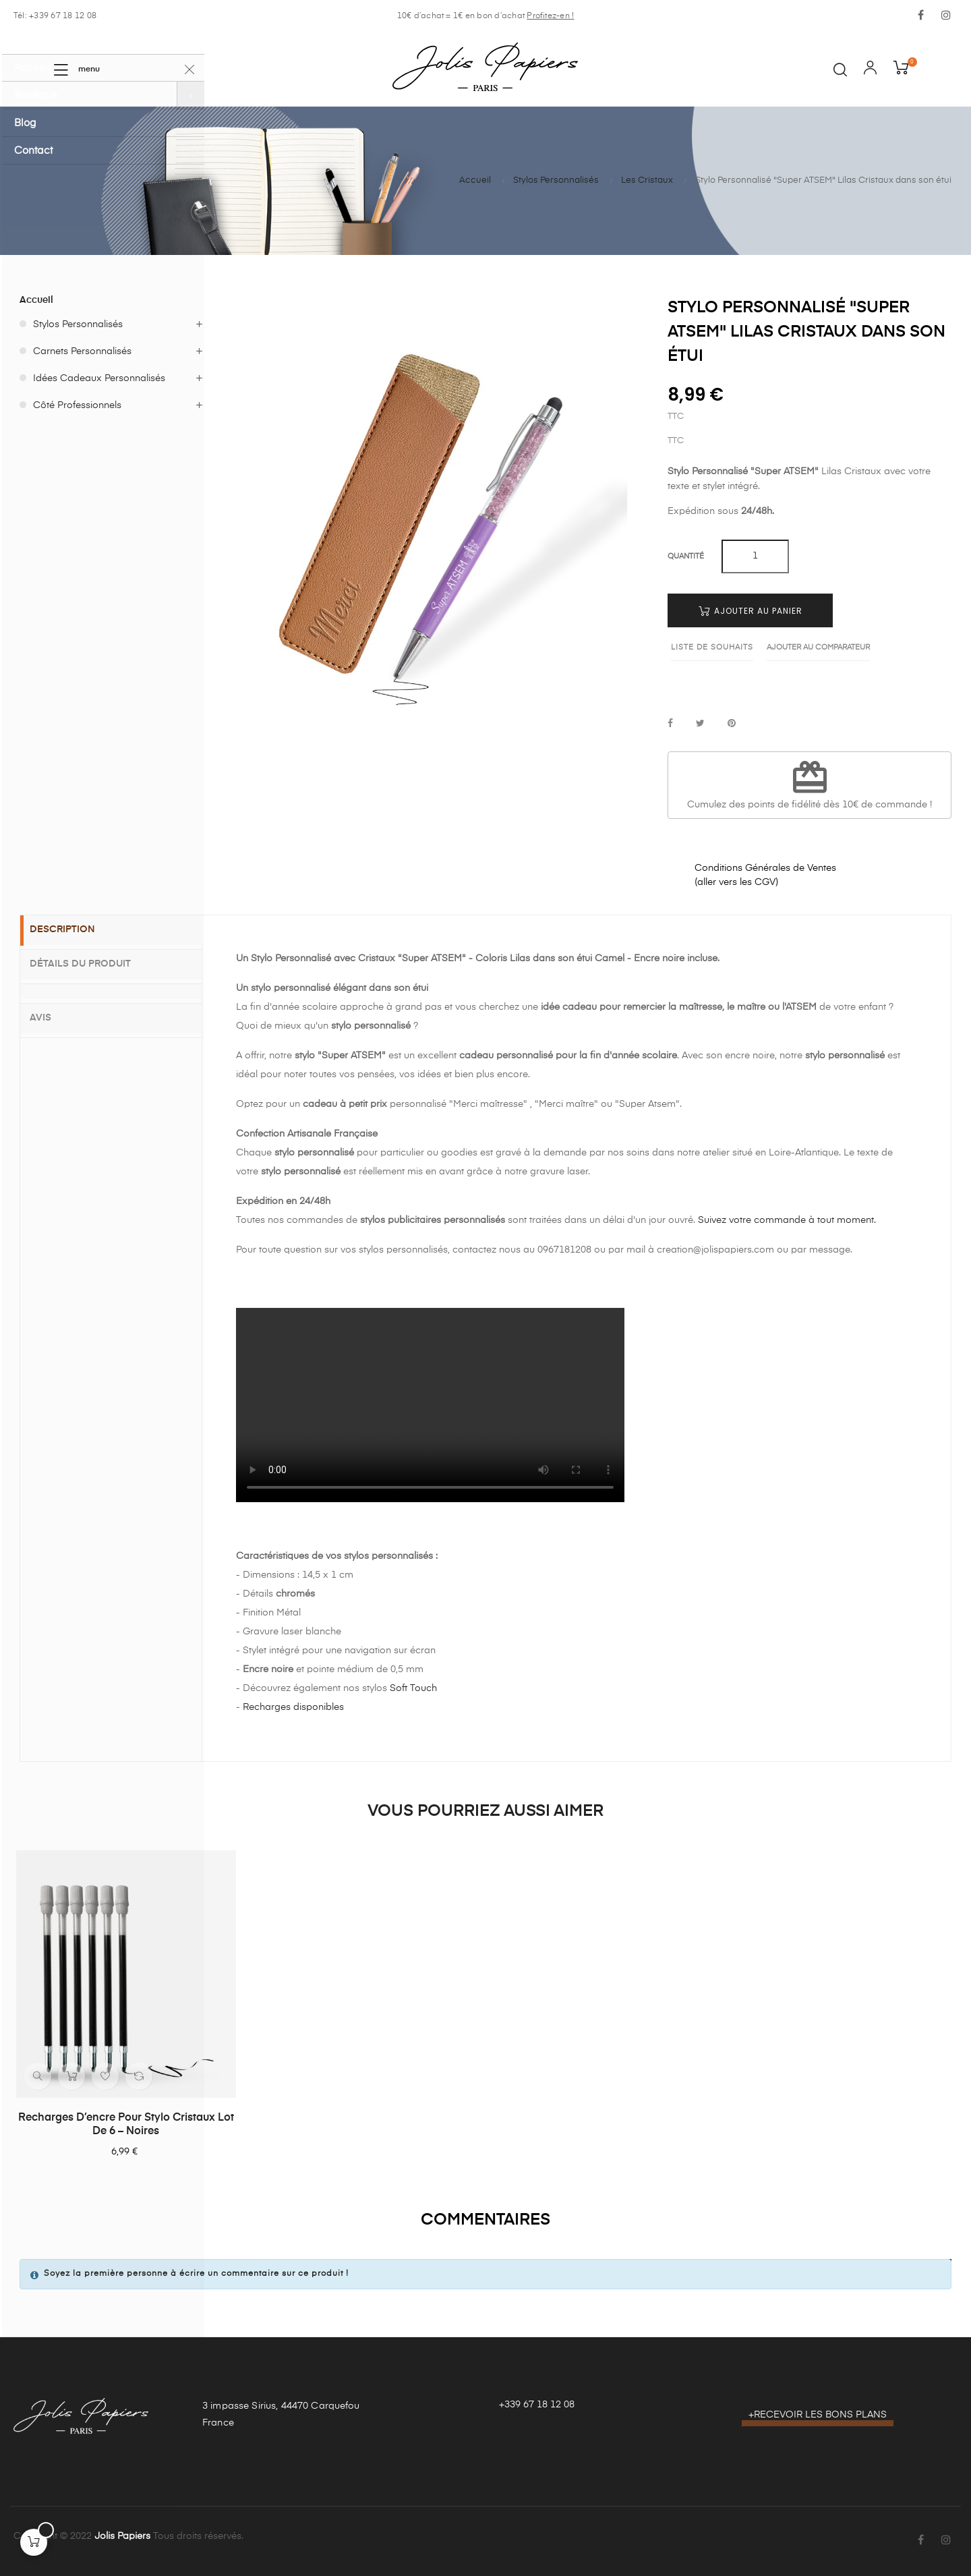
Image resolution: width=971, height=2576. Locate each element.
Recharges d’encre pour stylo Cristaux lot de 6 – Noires (126, 2125)
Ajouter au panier (750, 611)
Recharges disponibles (293, 1707)
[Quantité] (755, 556)
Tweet (700, 724)
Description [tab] (73, 931)
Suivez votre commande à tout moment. (787, 1220)
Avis (51, 1014)
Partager (670, 724)
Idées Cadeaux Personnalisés (99, 378)
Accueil (36, 300)
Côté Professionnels (77, 405)
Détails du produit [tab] (91, 964)
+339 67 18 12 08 (537, 2404)
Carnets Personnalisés (82, 351)
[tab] (111, 989)
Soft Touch (413, 1688)
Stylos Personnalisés (78, 324)
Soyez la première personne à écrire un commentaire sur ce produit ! (196, 2274)
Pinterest (732, 724)
